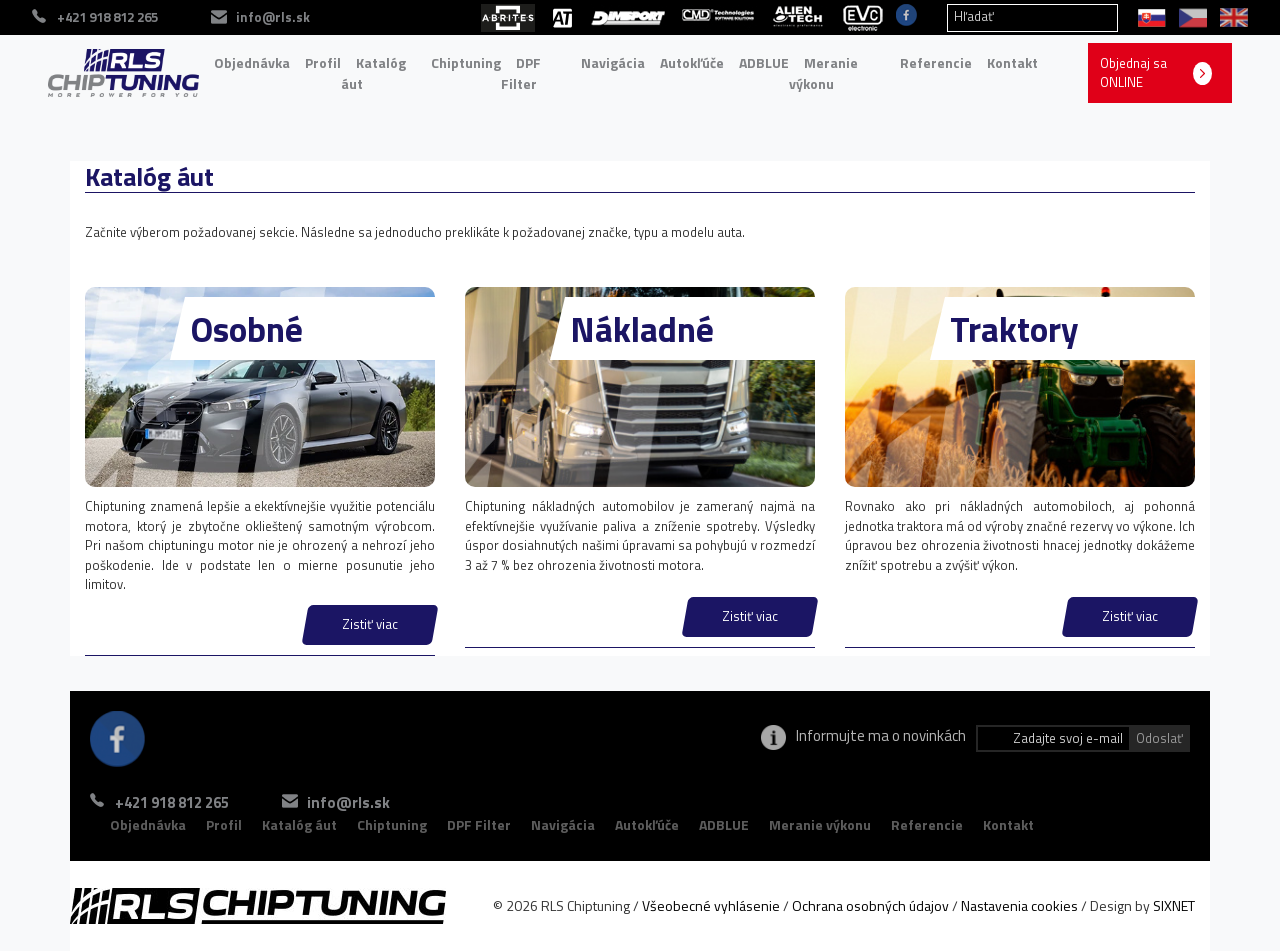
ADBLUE (764, 62)
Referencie (936, 62)
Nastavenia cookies (1019, 905)
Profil (323, 62)
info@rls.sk (348, 802)
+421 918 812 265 (172, 802)
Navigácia (613, 62)
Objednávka (252, 62)
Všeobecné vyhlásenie (711, 905)
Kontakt (1012, 62)
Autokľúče (692, 62)
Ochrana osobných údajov (870, 905)
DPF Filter (521, 73)
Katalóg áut (373, 73)
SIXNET (1174, 905)
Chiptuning (466, 62)
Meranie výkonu (823, 73)
